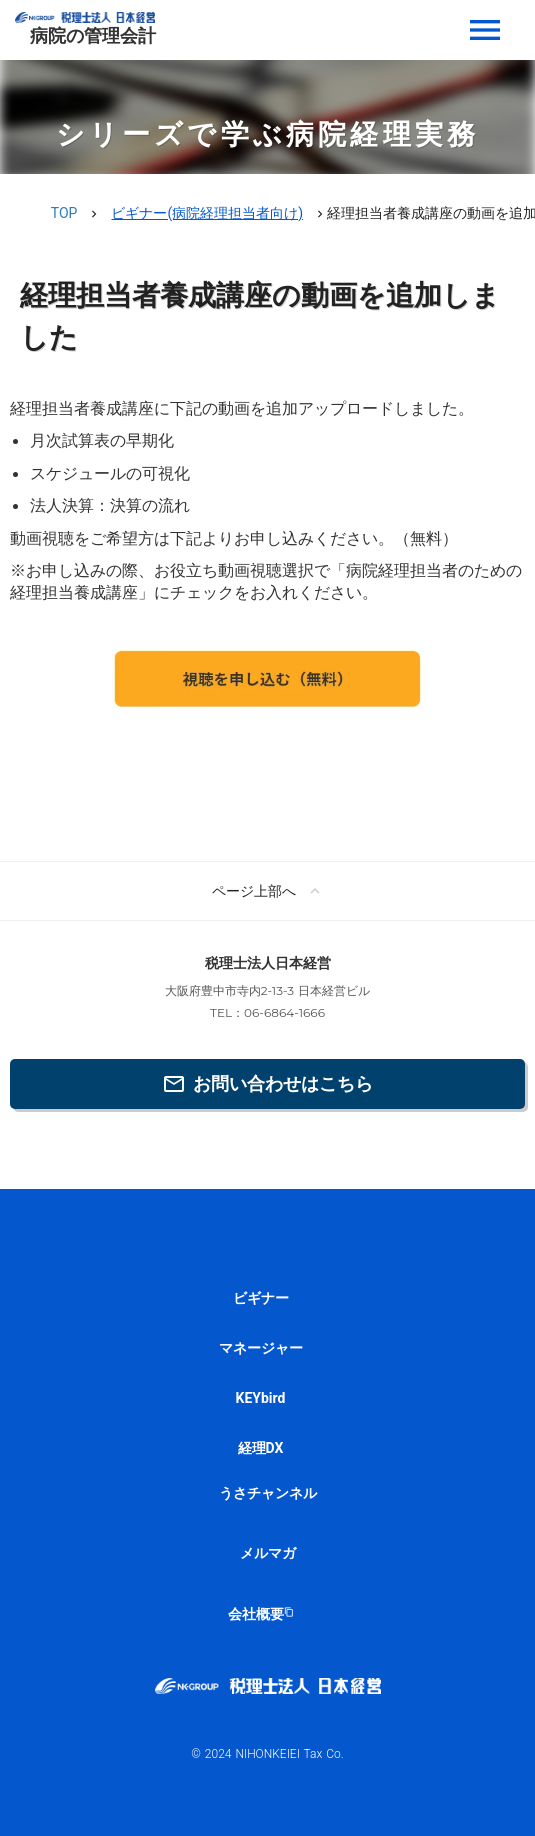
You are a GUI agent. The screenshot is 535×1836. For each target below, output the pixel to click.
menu (485, 30)
